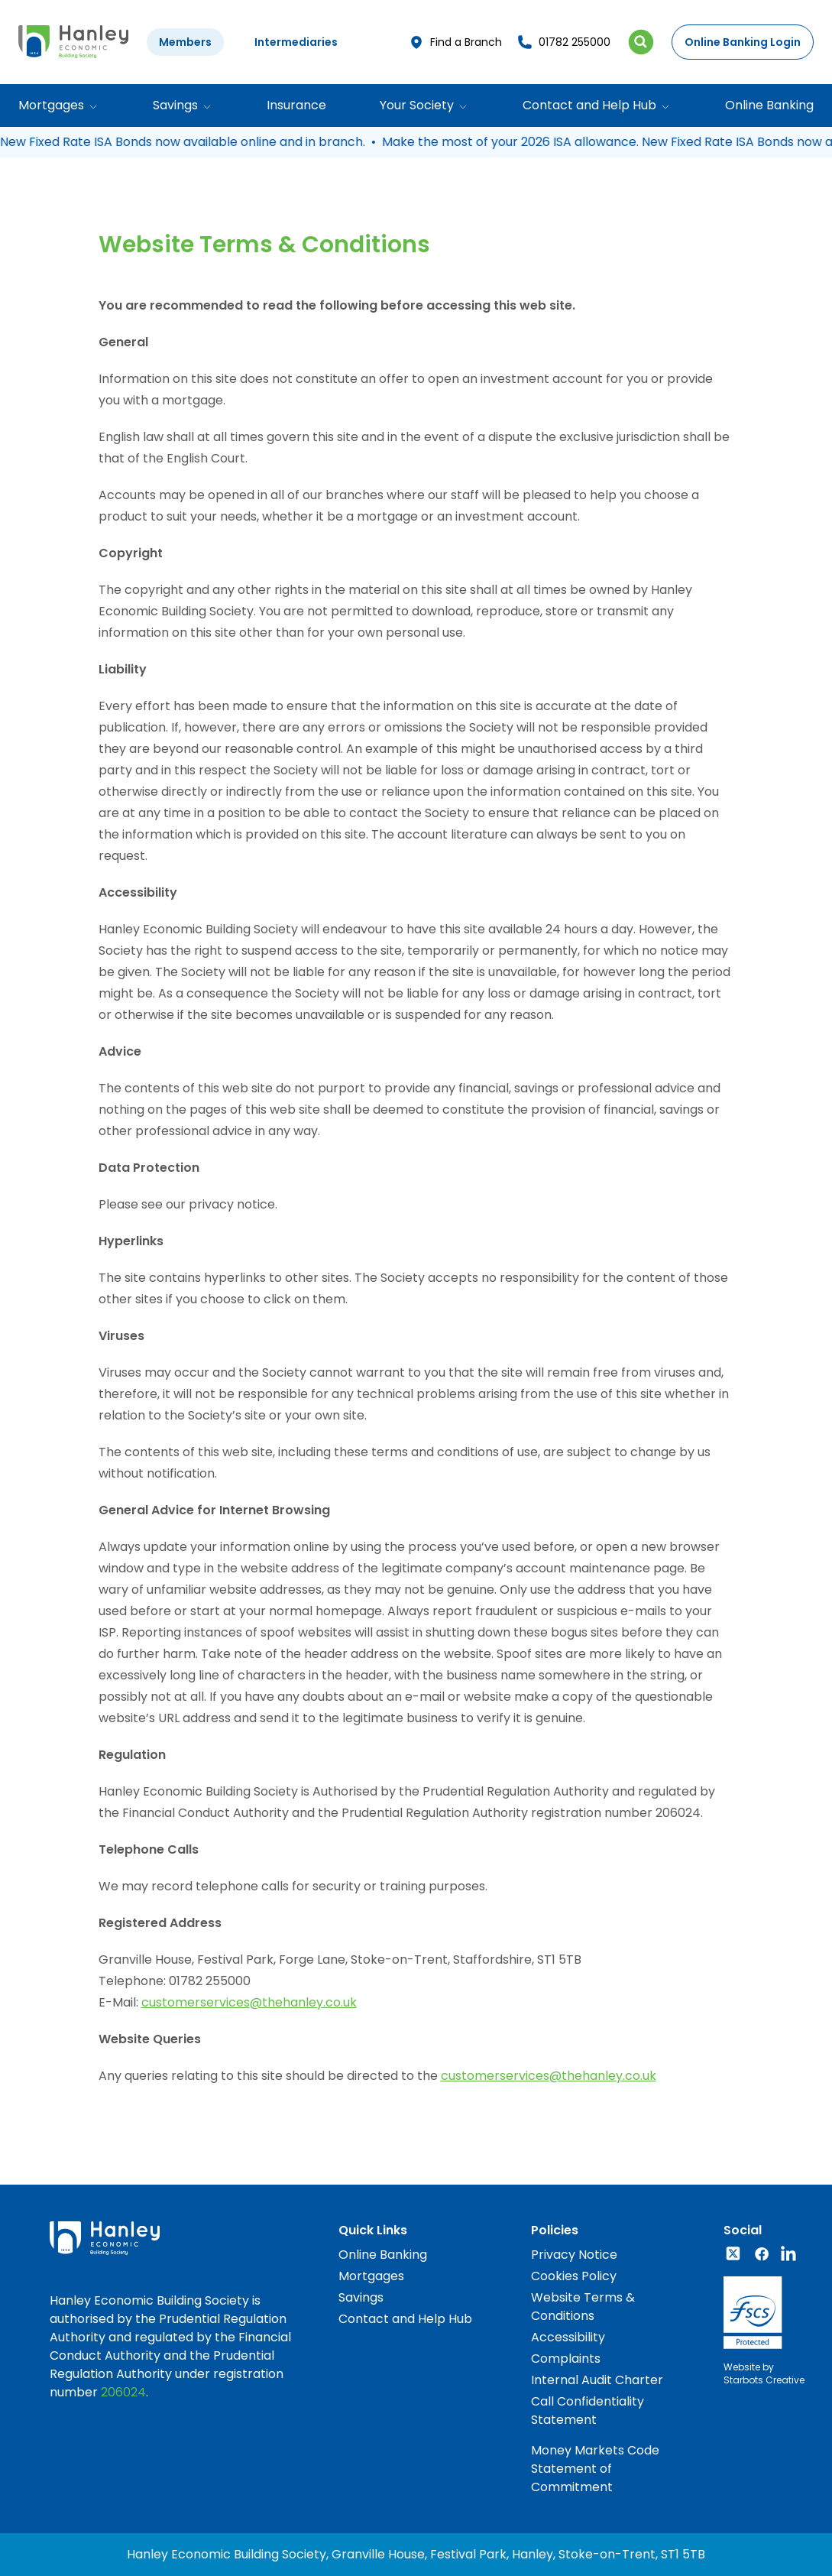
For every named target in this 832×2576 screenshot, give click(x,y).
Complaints (566, 2358)
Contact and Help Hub (405, 2319)
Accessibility (568, 2337)
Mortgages (371, 2276)
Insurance (296, 105)
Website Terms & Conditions (583, 2307)
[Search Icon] (641, 42)
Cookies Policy (574, 2276)
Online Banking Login (743, 42)
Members (185, 42)
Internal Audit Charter (597, 2380)
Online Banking (769, 105)
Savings (361, 2297)
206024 (123, 2392)
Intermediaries (296, 42)
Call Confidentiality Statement (587, 2410)
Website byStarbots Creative (764, 2373)
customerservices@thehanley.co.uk (249, 2002)
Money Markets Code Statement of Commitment (595, 2468)
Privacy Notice (574, 2254)
